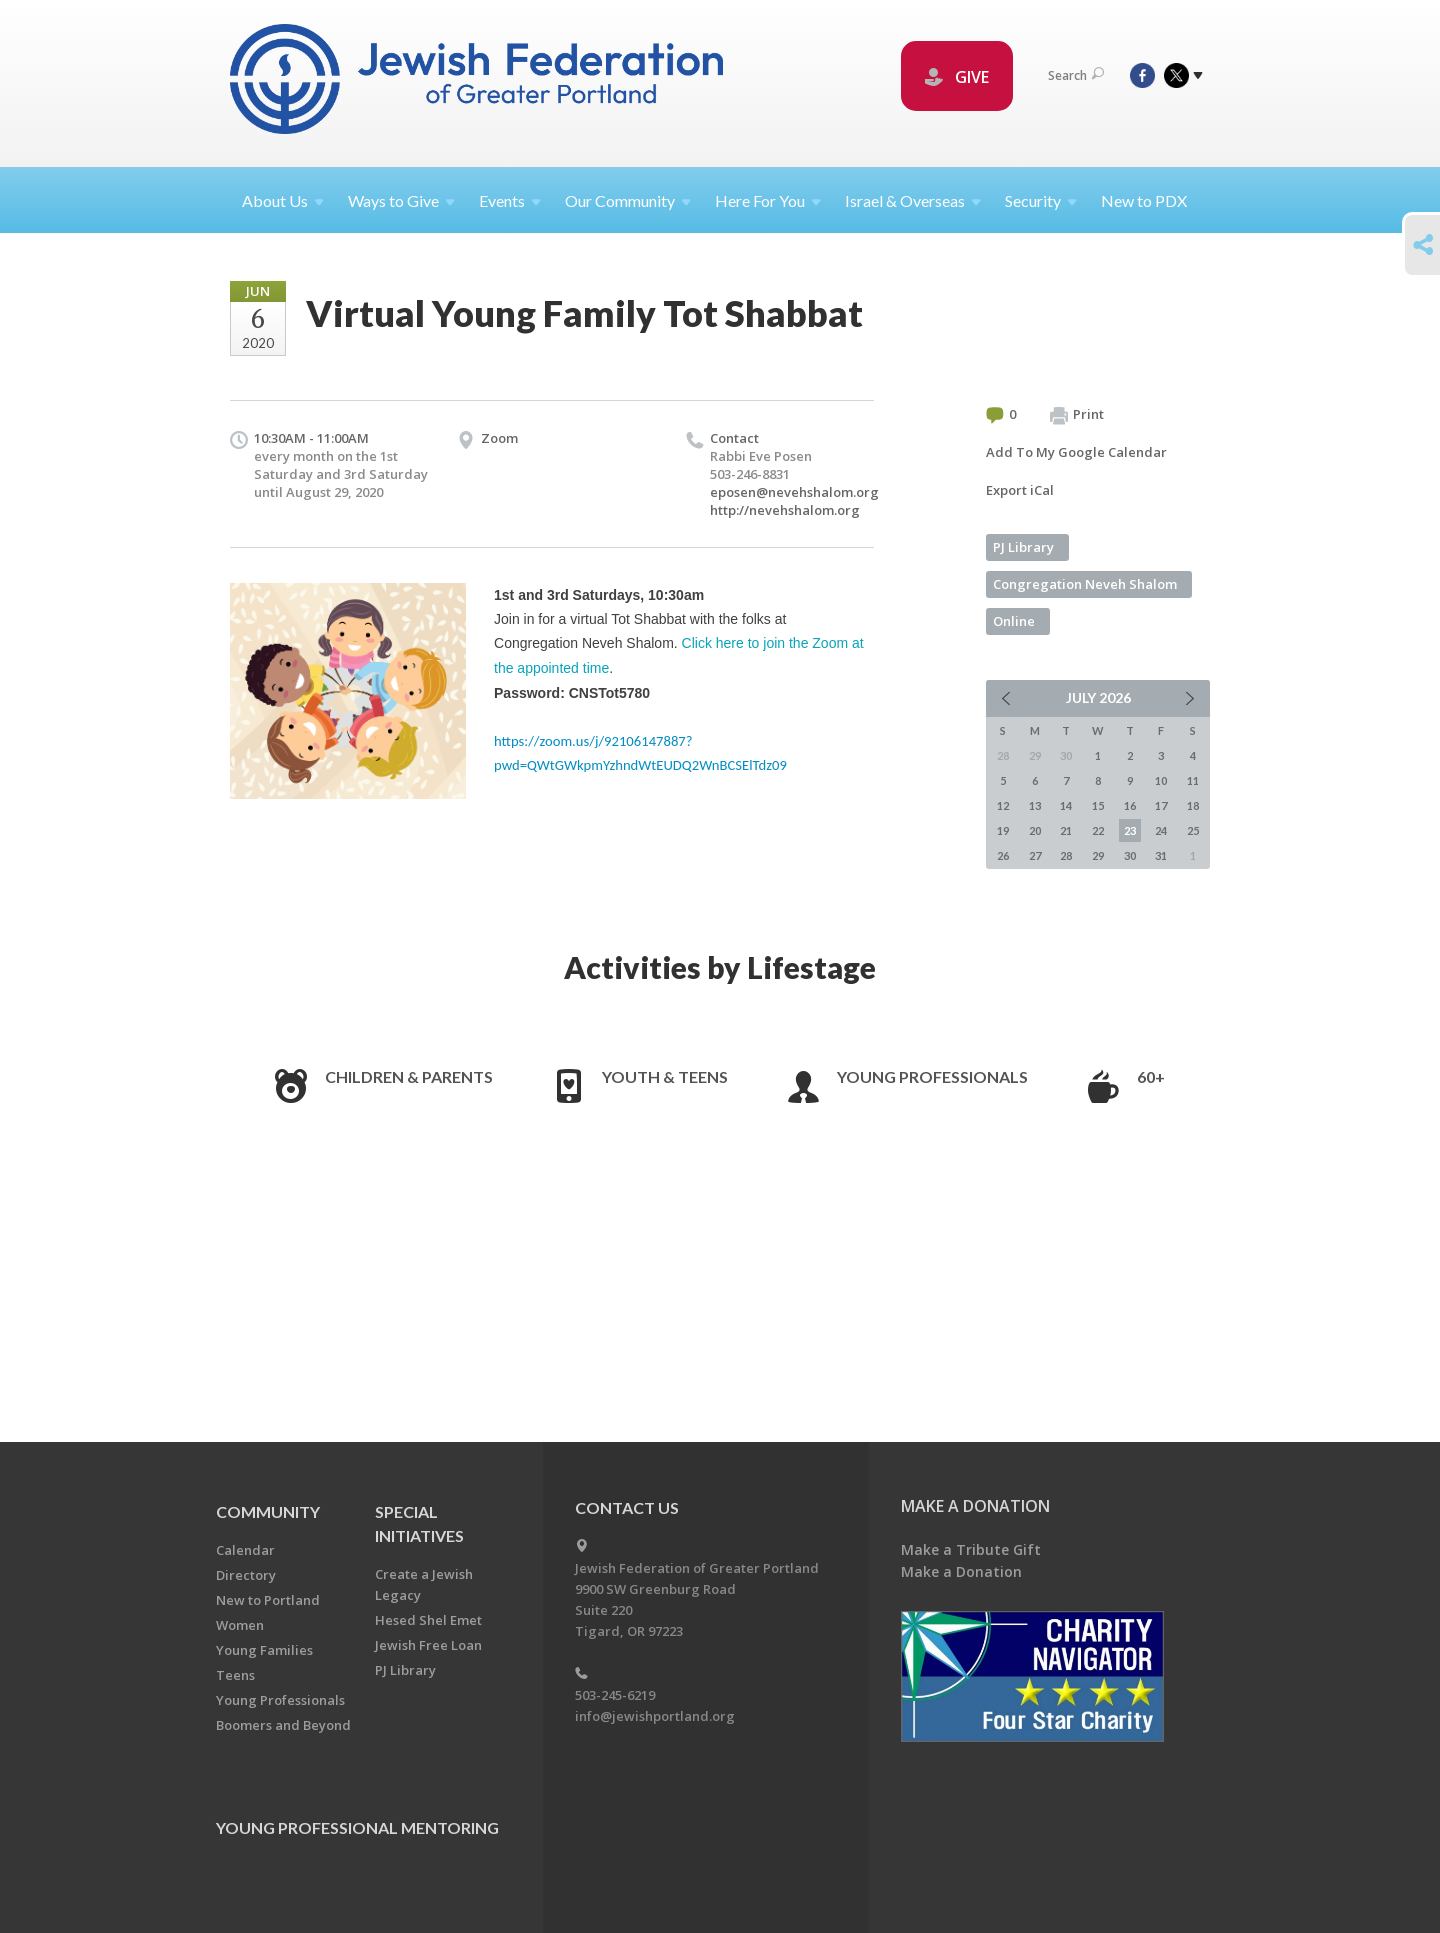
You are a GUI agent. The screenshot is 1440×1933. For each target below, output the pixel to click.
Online (1014, 621)
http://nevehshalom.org (785, 510)
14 (1066, 805)
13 (1035, 805)
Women (240, 1625)
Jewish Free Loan (428, 1645)
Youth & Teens (665, 1076)
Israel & (913, 200)
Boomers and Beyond (283, 1725)
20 (1035, 830)
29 (1098, 855)
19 (1003, 830)
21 (1066, 830)
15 (1098, 805)
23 (1130, 830)
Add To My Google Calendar (1076, 452)
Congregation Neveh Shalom (1085, 584)
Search (1076, 75)
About (283, 200)
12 (1003, 805)
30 (1130, 855)
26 (1003, 855)
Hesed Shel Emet (428, 1620)
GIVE (957, 77)
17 (1161, 805)
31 (1161, 855)
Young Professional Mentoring (357, 1827)
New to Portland (268, 1600)
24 (1161, 830)
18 (1193, 805)
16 (1130, 805)
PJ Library (1023, 547)
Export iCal (1020, 490)
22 (1098, 830)
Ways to (401, 200)
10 (1161, 780)
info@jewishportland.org (655, 1716)
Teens (235, 1675)
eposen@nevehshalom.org (794, 492)
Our (628, 200)
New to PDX (1144, 200)
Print (1077, 415)
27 (1035, 855)
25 (1193, 830)
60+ (1151, 1076)
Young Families (264, 1650)
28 (1066, 855)
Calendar (245, 1550)
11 (1193, 780)
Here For (768, 200)
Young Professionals (932, 1076)
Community (268, 1511)
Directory (246, 1575)
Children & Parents (409, 1076)
